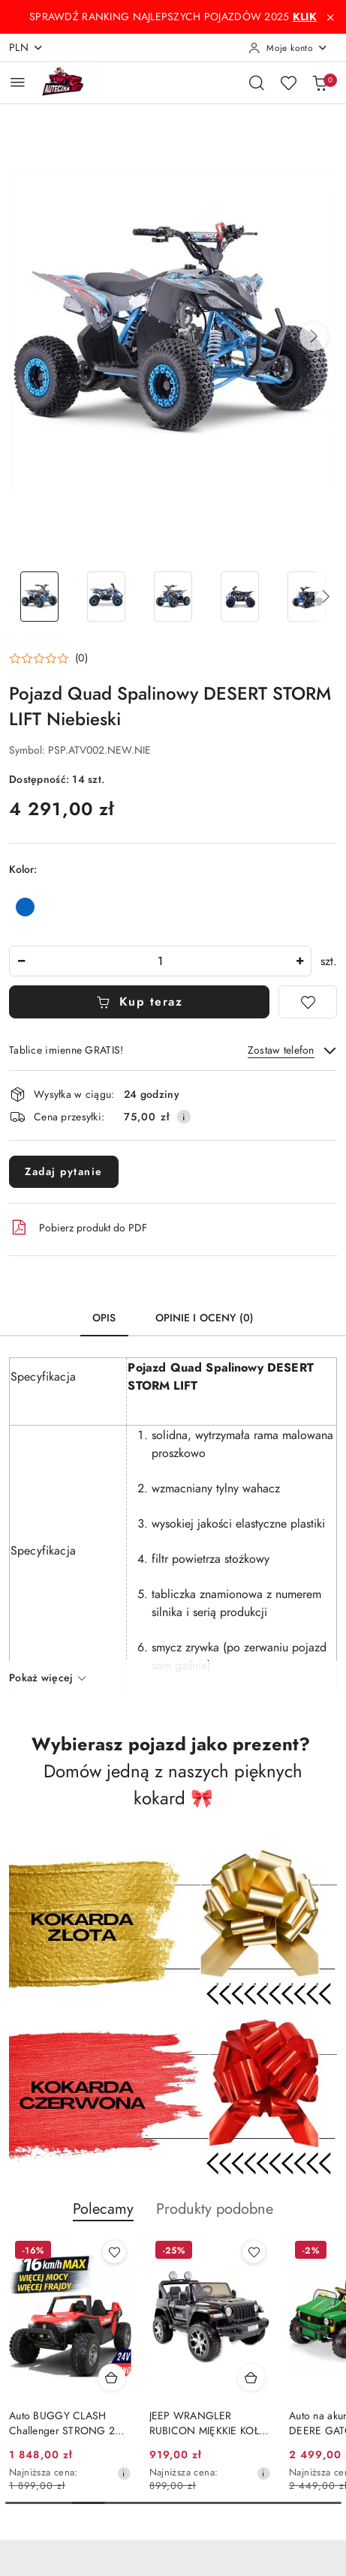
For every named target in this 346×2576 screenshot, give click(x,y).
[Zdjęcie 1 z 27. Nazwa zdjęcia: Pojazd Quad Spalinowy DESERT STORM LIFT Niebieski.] (39, 596)
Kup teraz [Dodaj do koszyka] (139, 1002)
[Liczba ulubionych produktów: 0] (288, 82)
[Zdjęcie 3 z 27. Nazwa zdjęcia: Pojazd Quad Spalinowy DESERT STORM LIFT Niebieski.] (173, 596)
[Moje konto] (288, 48)
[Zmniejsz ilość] (21, 961)
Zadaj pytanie (64, 1172)
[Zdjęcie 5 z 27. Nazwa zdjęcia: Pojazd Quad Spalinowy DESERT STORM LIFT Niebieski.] (306, 596)
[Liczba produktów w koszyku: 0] (319, 82)
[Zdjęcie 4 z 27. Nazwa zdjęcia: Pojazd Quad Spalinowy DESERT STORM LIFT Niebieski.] (239, 596)
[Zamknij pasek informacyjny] (330, 17)
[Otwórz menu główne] (17, 82)
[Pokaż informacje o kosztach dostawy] (184, 1116)
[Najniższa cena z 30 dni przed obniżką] (263, 2473)
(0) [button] (81, 658)
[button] (314, 337)
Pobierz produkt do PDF (78, 1228)
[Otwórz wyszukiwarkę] (256, 82)
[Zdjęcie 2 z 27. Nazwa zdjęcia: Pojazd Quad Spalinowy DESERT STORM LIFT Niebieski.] (106, 596)
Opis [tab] (104, 1318)
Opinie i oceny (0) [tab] (204, 1318)
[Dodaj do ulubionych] (307, 1001)
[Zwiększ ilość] (299, 961)
